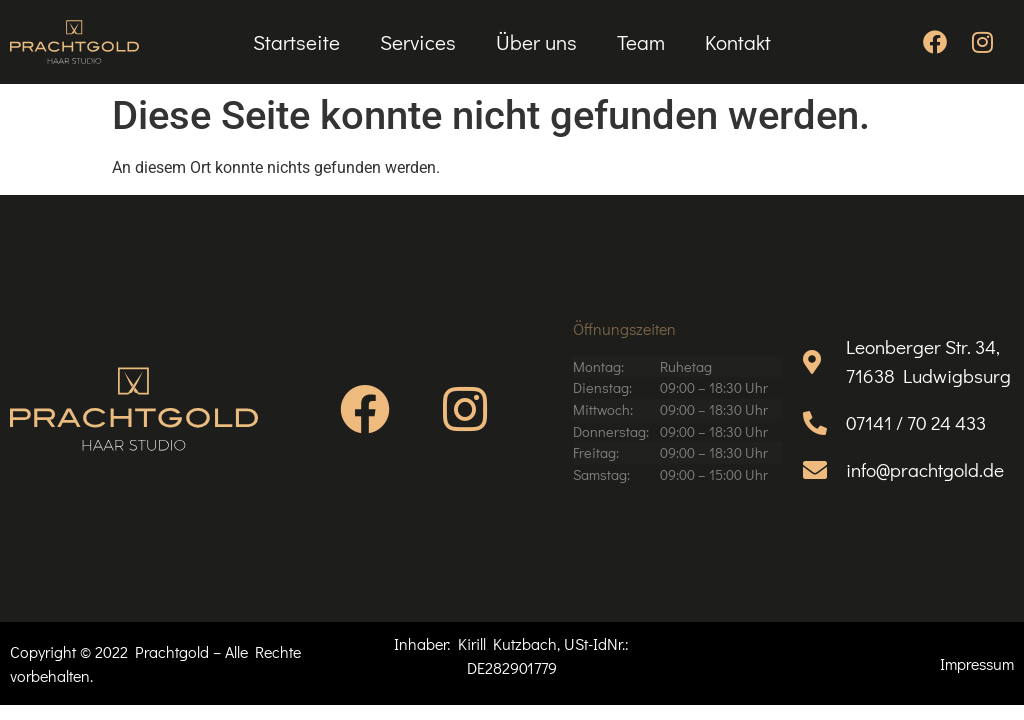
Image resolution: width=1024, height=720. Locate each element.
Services (418, 42)
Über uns (536, 42)
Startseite (296, 42)
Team (641, 42)
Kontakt (738, 42)
